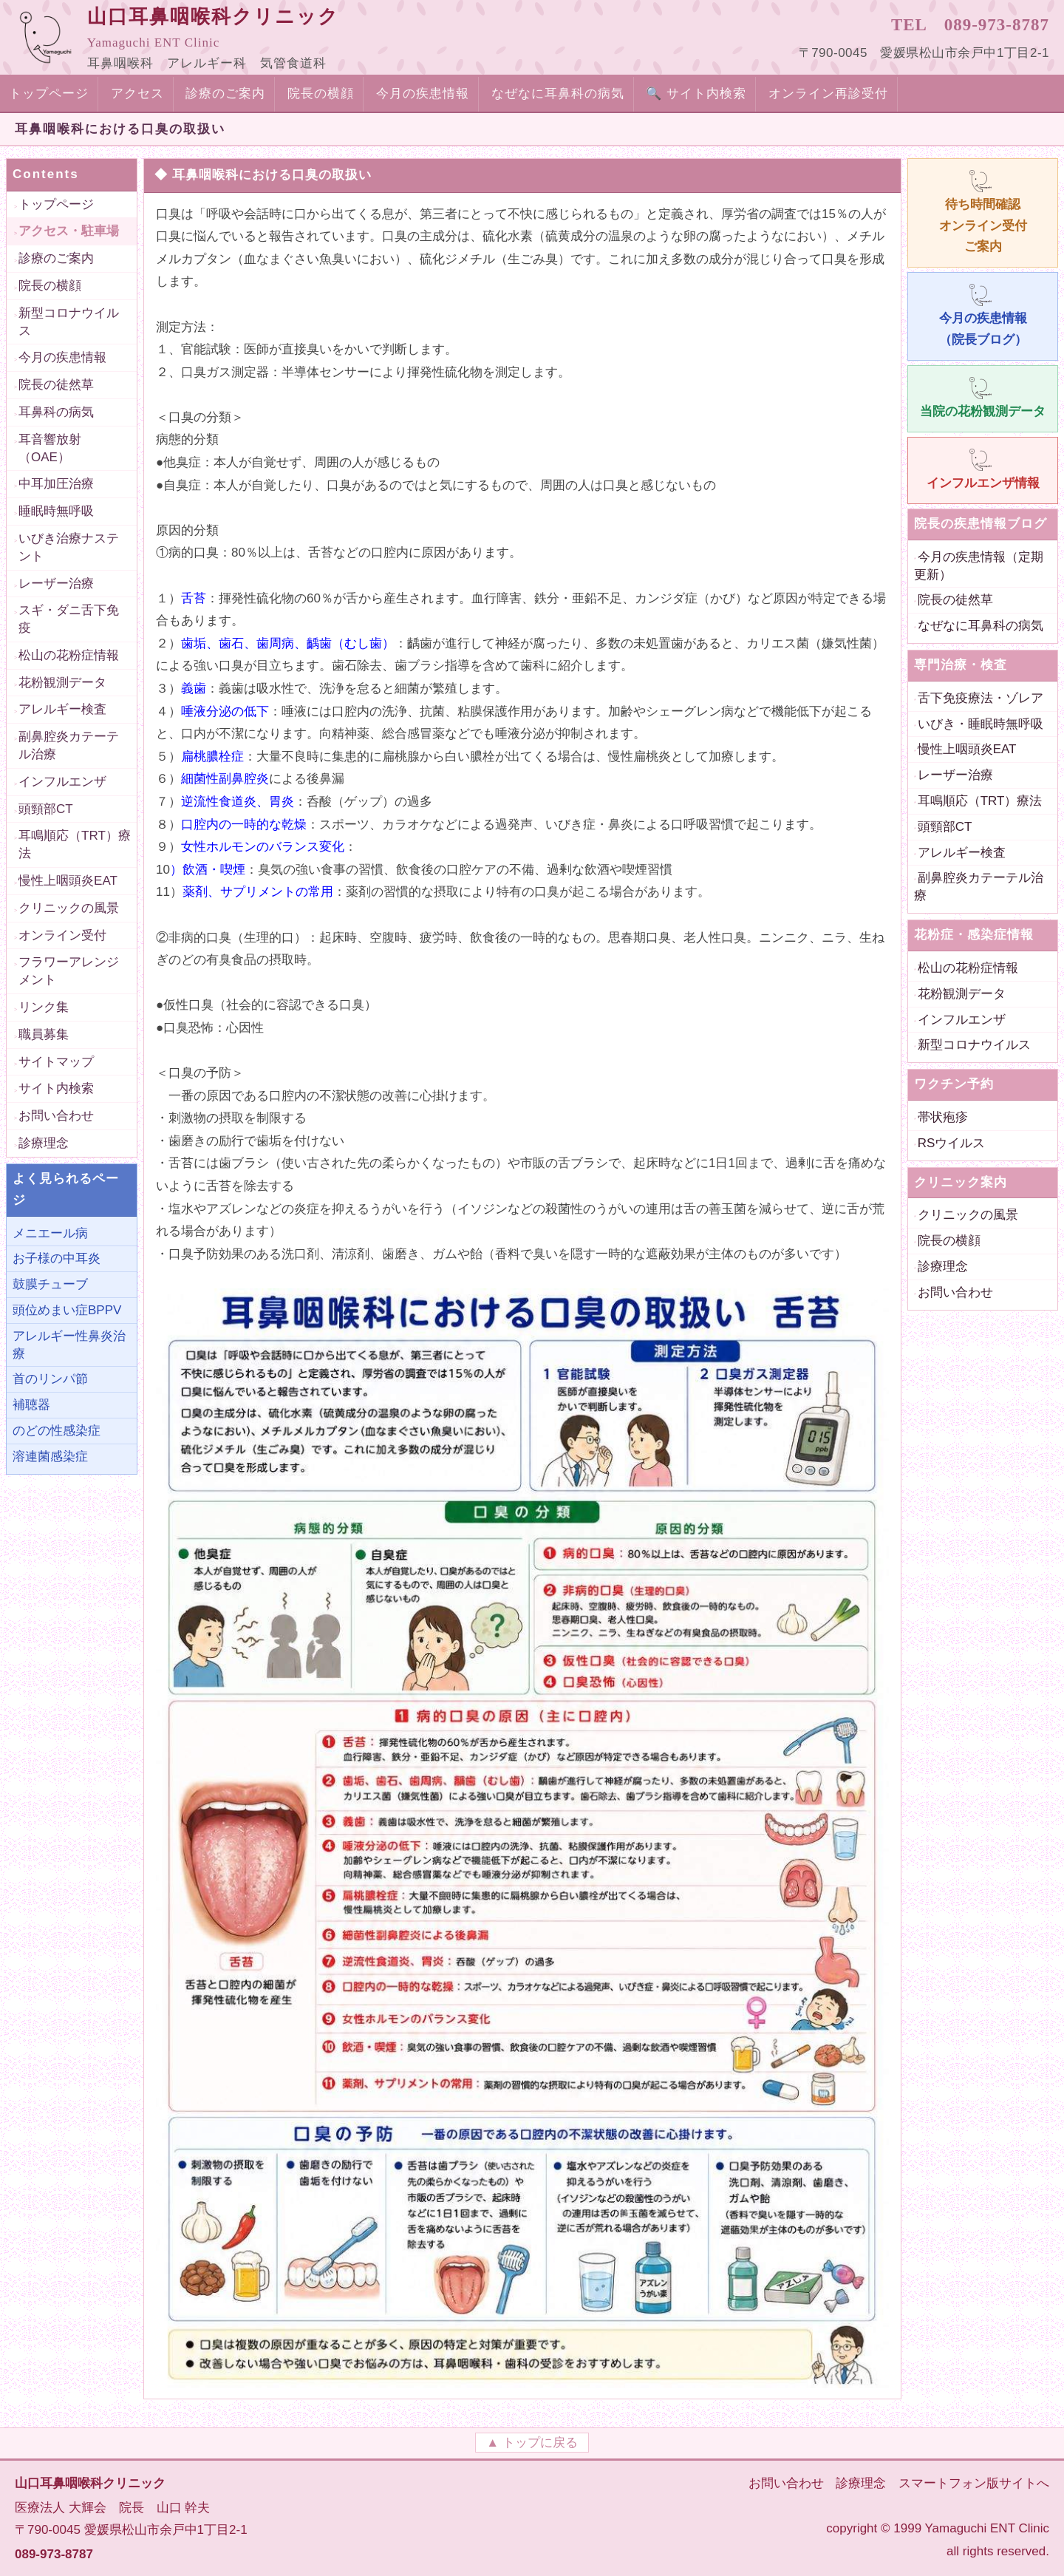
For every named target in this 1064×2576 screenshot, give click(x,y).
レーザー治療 (56, 584)
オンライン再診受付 (828, 93)
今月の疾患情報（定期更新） (978, 566)
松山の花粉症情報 (68, 655)
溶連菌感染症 (50, 1457)
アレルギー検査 (62, 709)
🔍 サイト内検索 (696, 93)
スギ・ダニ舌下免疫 (68, 619)
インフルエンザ (62, 782)
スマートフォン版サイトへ (973, 2483)
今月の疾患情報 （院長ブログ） (983, 314)
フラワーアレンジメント (68, 971)
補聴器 (31, 1405)
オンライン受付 (62, 935)
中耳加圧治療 (56, 484)
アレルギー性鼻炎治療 (69, 1345)
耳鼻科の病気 (56, 412)
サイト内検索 (56, 1088)
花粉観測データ (62, 683)
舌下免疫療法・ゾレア (980, 698)
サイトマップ (56, 1062)
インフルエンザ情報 (983, 468)
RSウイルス (952, 1143)
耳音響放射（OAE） (49, 448)
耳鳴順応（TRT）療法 (74, 844)
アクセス (137, 93)
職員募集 (43, 1034)
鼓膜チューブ (50, 1284)
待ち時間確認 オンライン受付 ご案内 (983, 211)
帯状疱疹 (943, 1117)
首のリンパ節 (50, 1379)
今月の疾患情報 (422, 93)
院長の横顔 (320, 93)
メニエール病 (50, 1233)
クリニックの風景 (68, 908)
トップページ (49, 93)
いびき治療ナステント (68, 547)
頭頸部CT (45, 809)
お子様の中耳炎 (56, 1258)
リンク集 (43, 1007)
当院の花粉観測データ (983, 396)
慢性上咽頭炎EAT (67, 881)
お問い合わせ (56, 1116)
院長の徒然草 (56, 385)
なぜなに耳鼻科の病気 (557, 93)
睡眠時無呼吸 (56, 511)
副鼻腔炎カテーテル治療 (68, 745)
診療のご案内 (225, 93)
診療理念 (43, 1143)
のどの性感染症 (56, 1431)
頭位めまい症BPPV (67, 1310)
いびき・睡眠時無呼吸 (980, 724)
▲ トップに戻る (532, 2443)
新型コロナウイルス (68, 322)
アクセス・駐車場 (68, 231)
